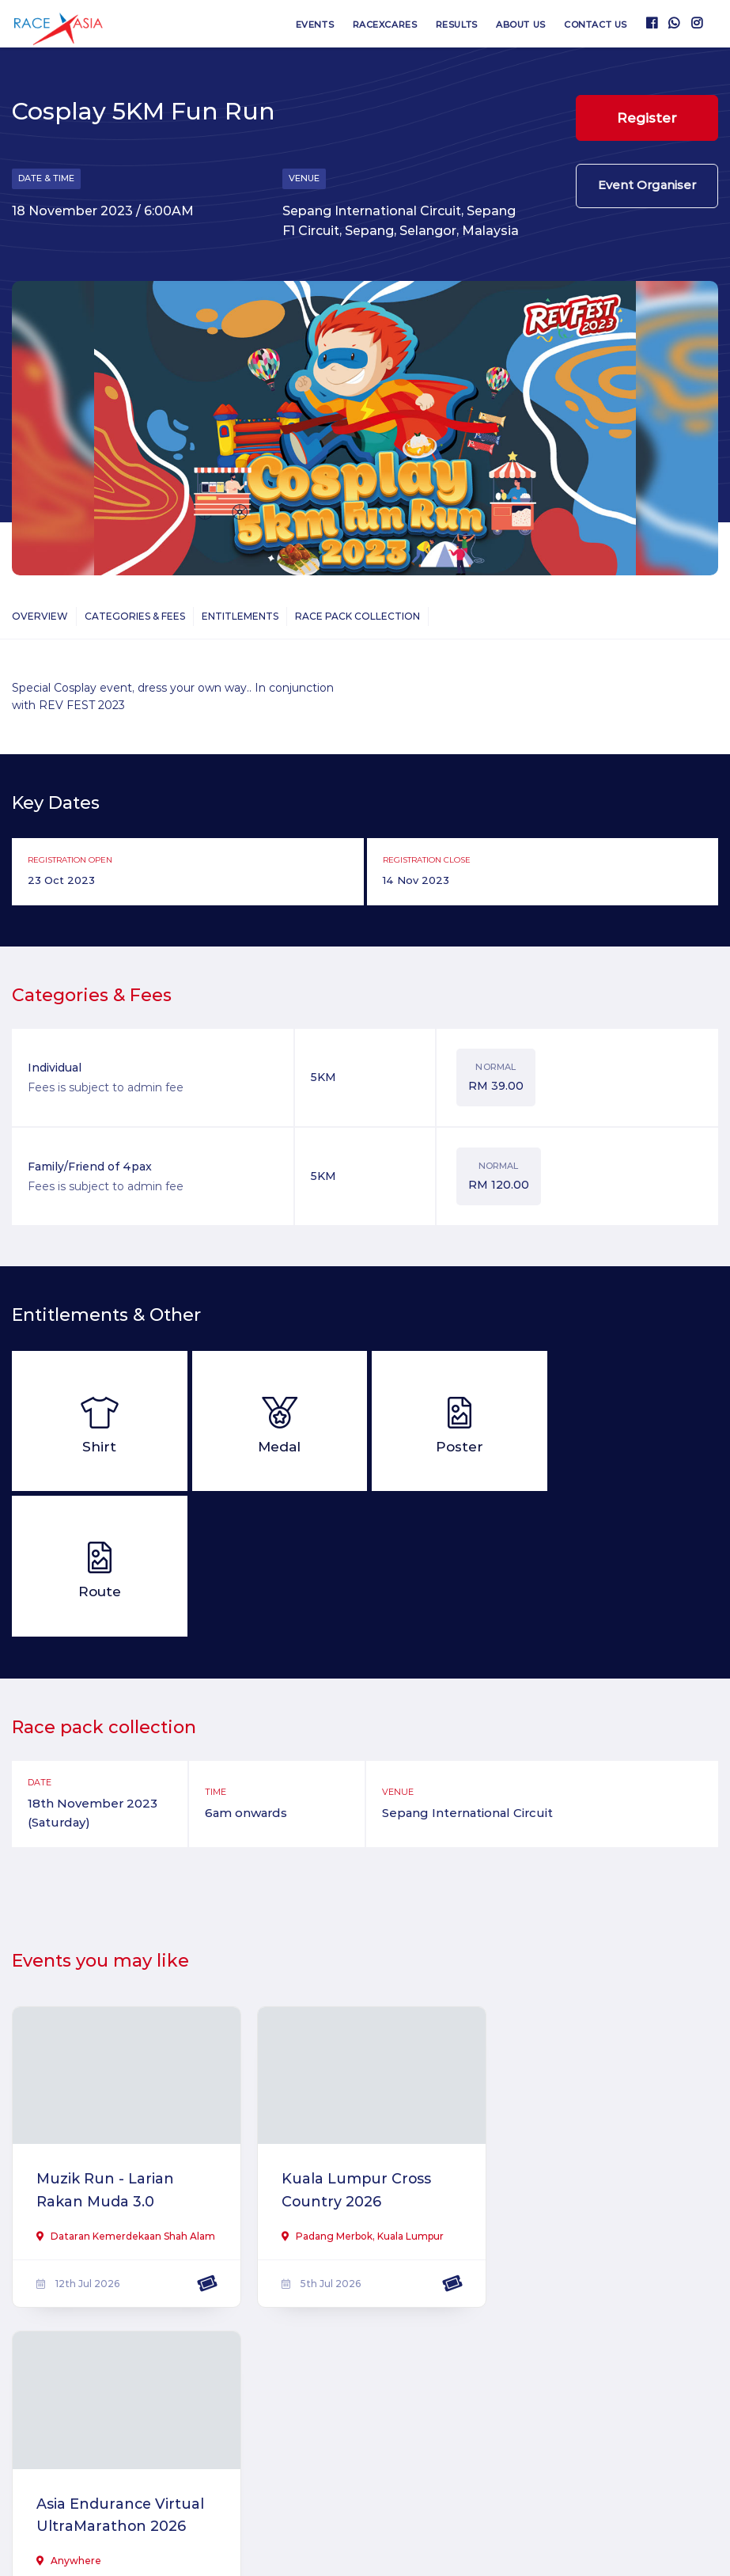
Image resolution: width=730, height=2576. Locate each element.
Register (647, 118)
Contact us (595, 24)
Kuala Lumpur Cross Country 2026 (352, 2044)
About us (520, 24)
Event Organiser (647, 187)
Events (313, 24)
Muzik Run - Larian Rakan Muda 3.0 (105, 2044)
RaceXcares (383, 24)
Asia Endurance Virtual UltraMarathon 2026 (603, 2044)
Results (456, 24)
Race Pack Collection (357, 617)
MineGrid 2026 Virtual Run (116, 2382)
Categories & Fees (135, 617)
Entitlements (240, 617)
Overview (40, 617)
